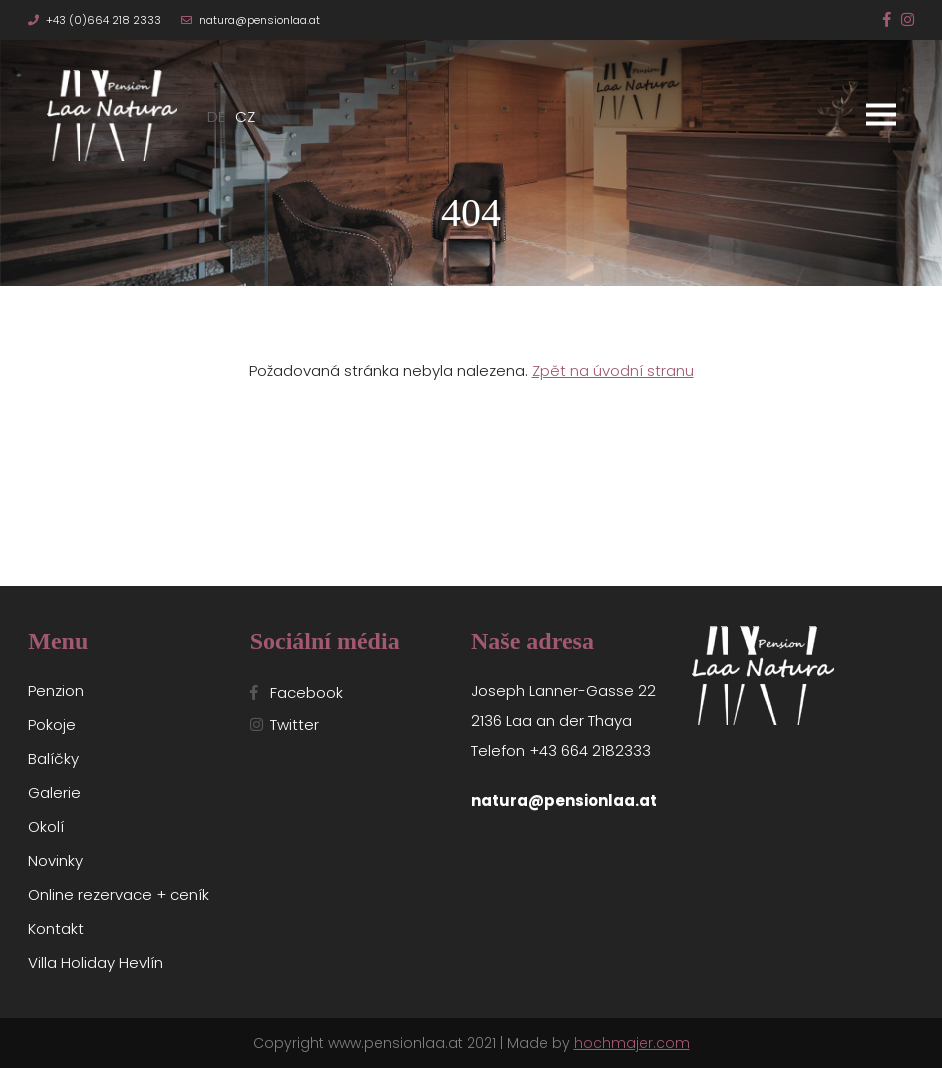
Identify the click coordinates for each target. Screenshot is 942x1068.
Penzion (56, 690)
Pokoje (52, 724)
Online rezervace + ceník (118, 894)
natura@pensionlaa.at (259, 20)
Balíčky (53, 758)
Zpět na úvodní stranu (613, 370)
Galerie (54, 792)
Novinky (55, 860)
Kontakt (56, 928)
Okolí (46, 826)
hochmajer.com (632, 1043)
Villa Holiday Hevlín (95, 962)
